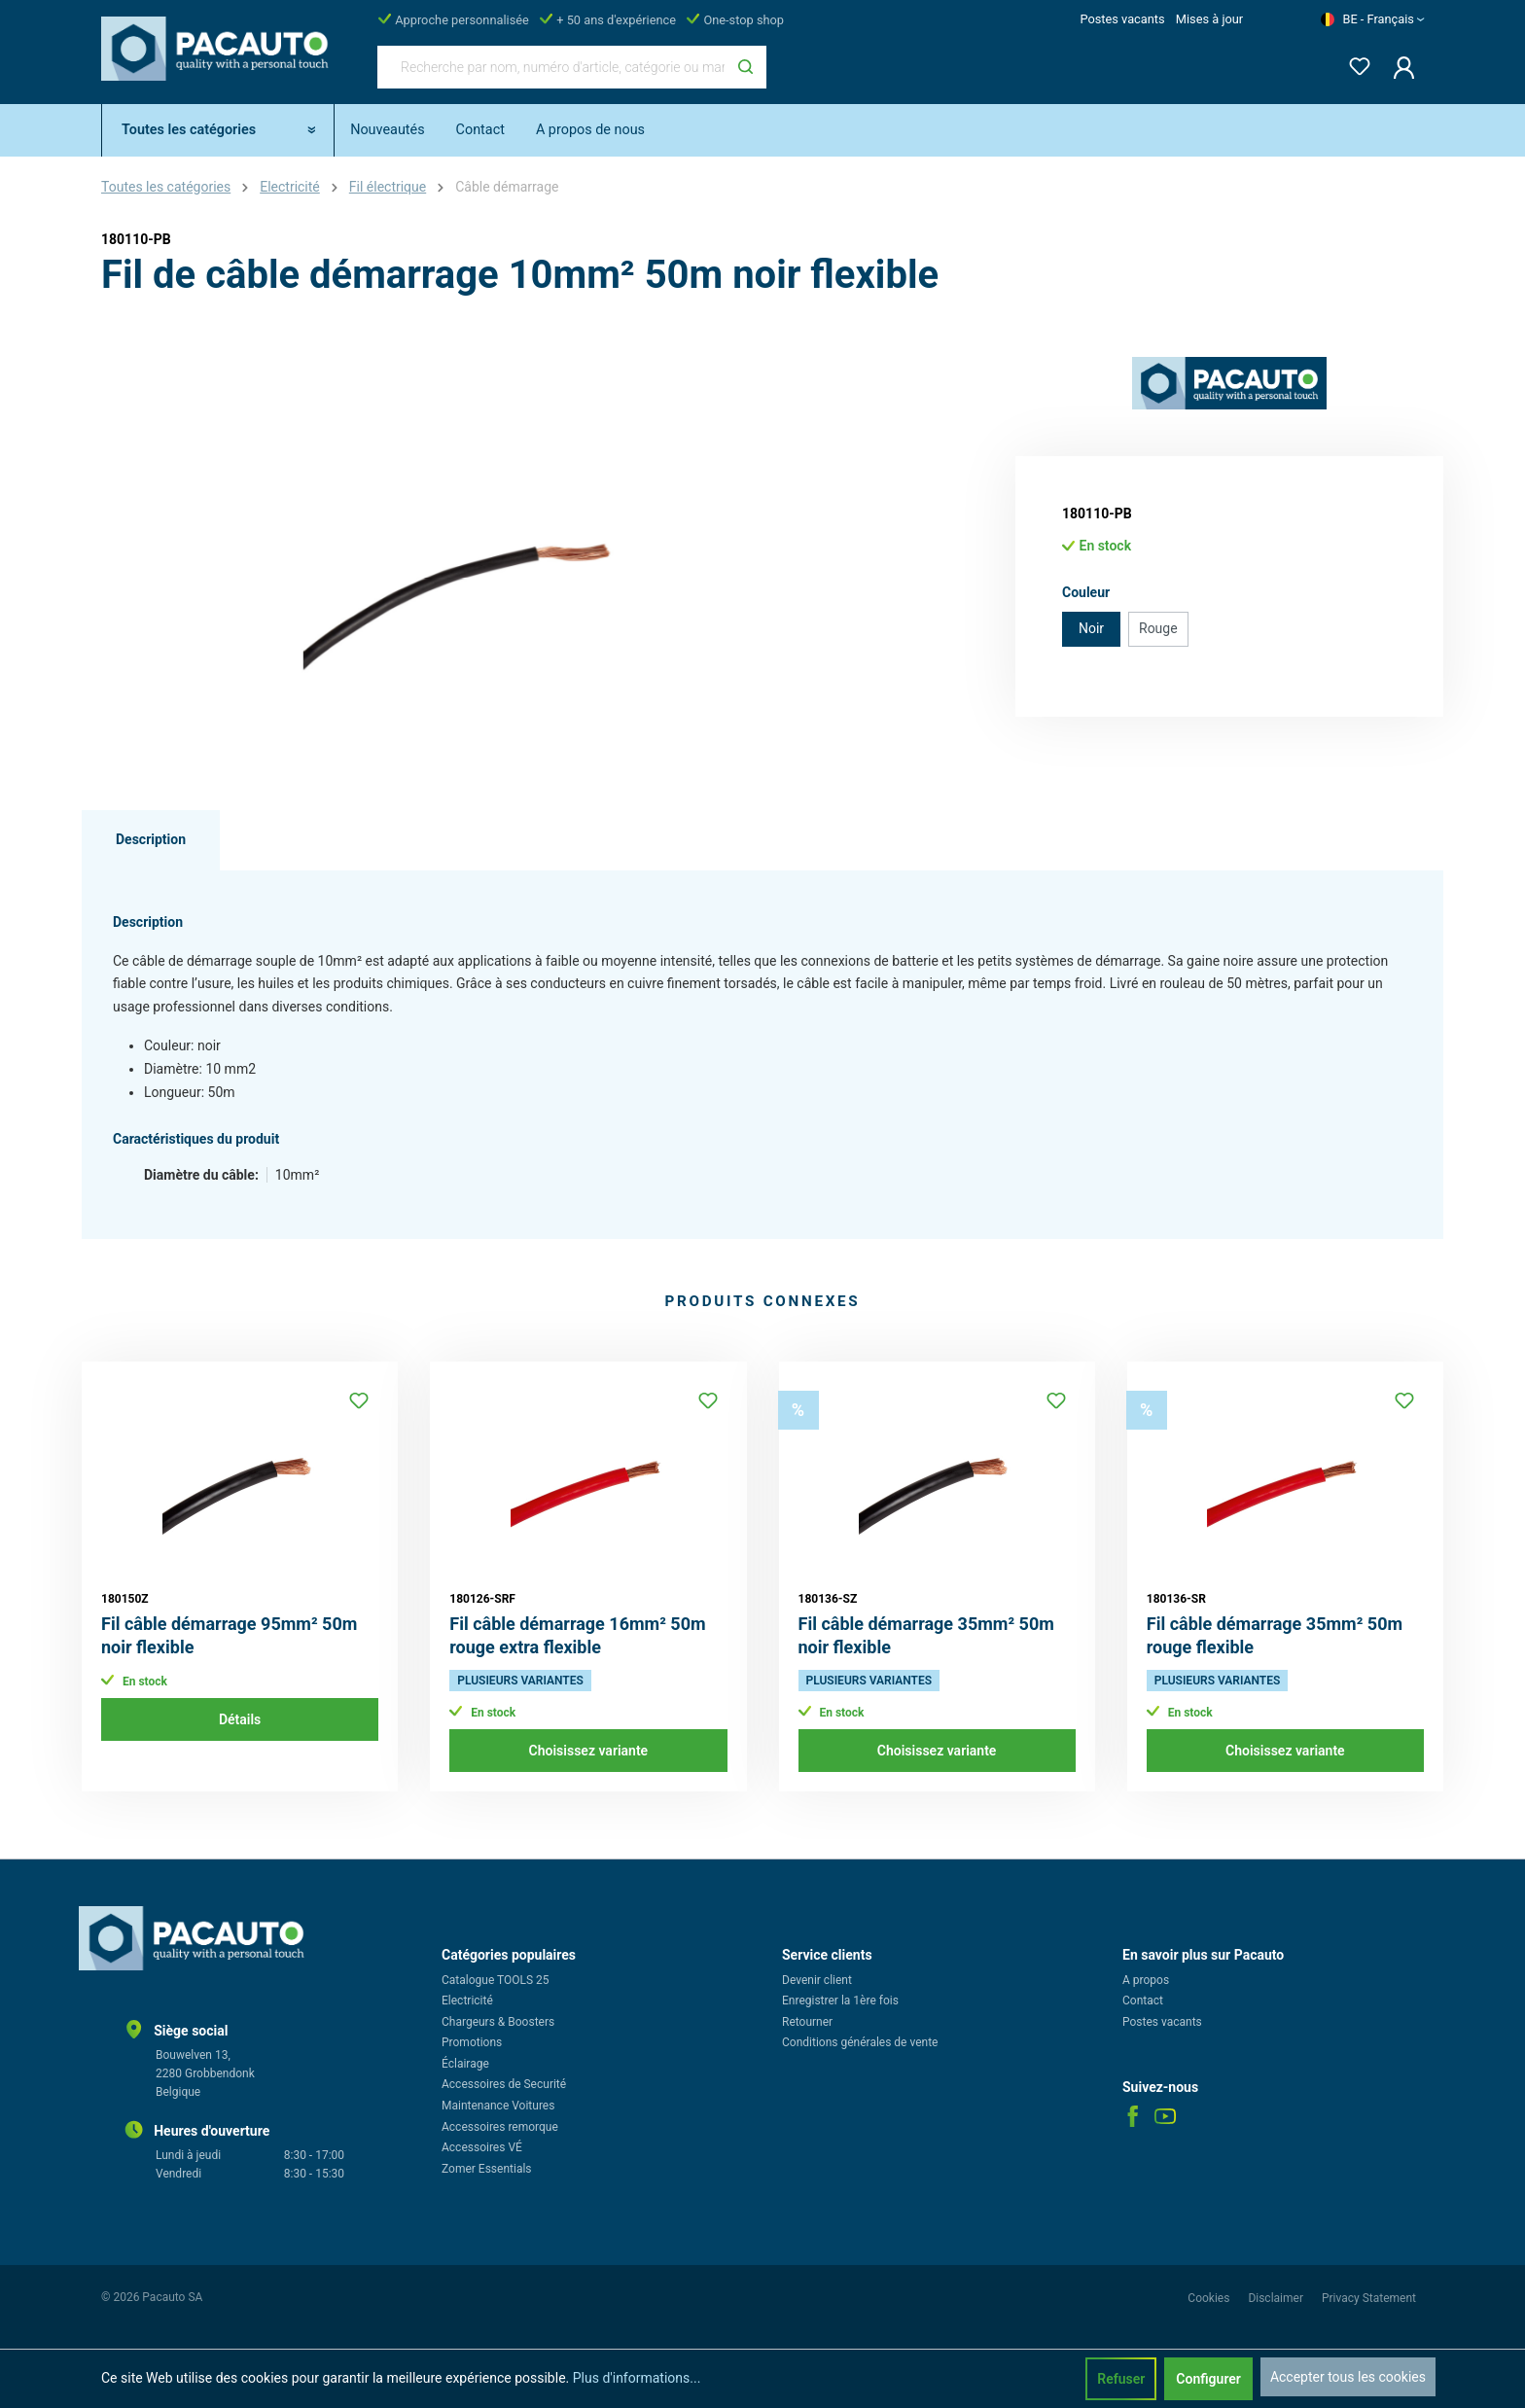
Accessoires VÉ (482, 2147)
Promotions (472, 2042)
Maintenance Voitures (498, 2105)
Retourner (807, 2022)
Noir (1091, 628)
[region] (470, 566)
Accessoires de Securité (504, 2084)
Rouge (1158, 628)
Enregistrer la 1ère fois (840, 2000)
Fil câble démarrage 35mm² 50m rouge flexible (1274, 1635)
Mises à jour (1209, 19)
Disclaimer (1277, 2298)
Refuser (1121, 2379)
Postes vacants (1122, 19)
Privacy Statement (1369, 2298)
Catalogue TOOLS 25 (496, 1980)
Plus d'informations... (637, 2378)
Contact (1142, 2000)
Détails (240, 1719)
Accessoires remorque (500, 2127)
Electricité (467, 2000)
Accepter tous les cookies (1348, 2377)
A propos (1145, 1980)
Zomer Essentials (487, 2169)
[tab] (151, 840)
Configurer (1208, 2379)
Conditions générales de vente (860, 2042)
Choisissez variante (589, 1750)
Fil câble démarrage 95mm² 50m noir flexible (229, 1635)
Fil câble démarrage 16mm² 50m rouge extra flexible (577, 1635)
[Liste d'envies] (1353, 63)
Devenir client (817, 1980)
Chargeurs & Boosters (498, 2022)
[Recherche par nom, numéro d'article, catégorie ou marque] (551, 67)
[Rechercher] (745, 67)
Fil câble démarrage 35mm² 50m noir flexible (926, 1635)
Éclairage (465, 2064)
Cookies (1210, 2298)
